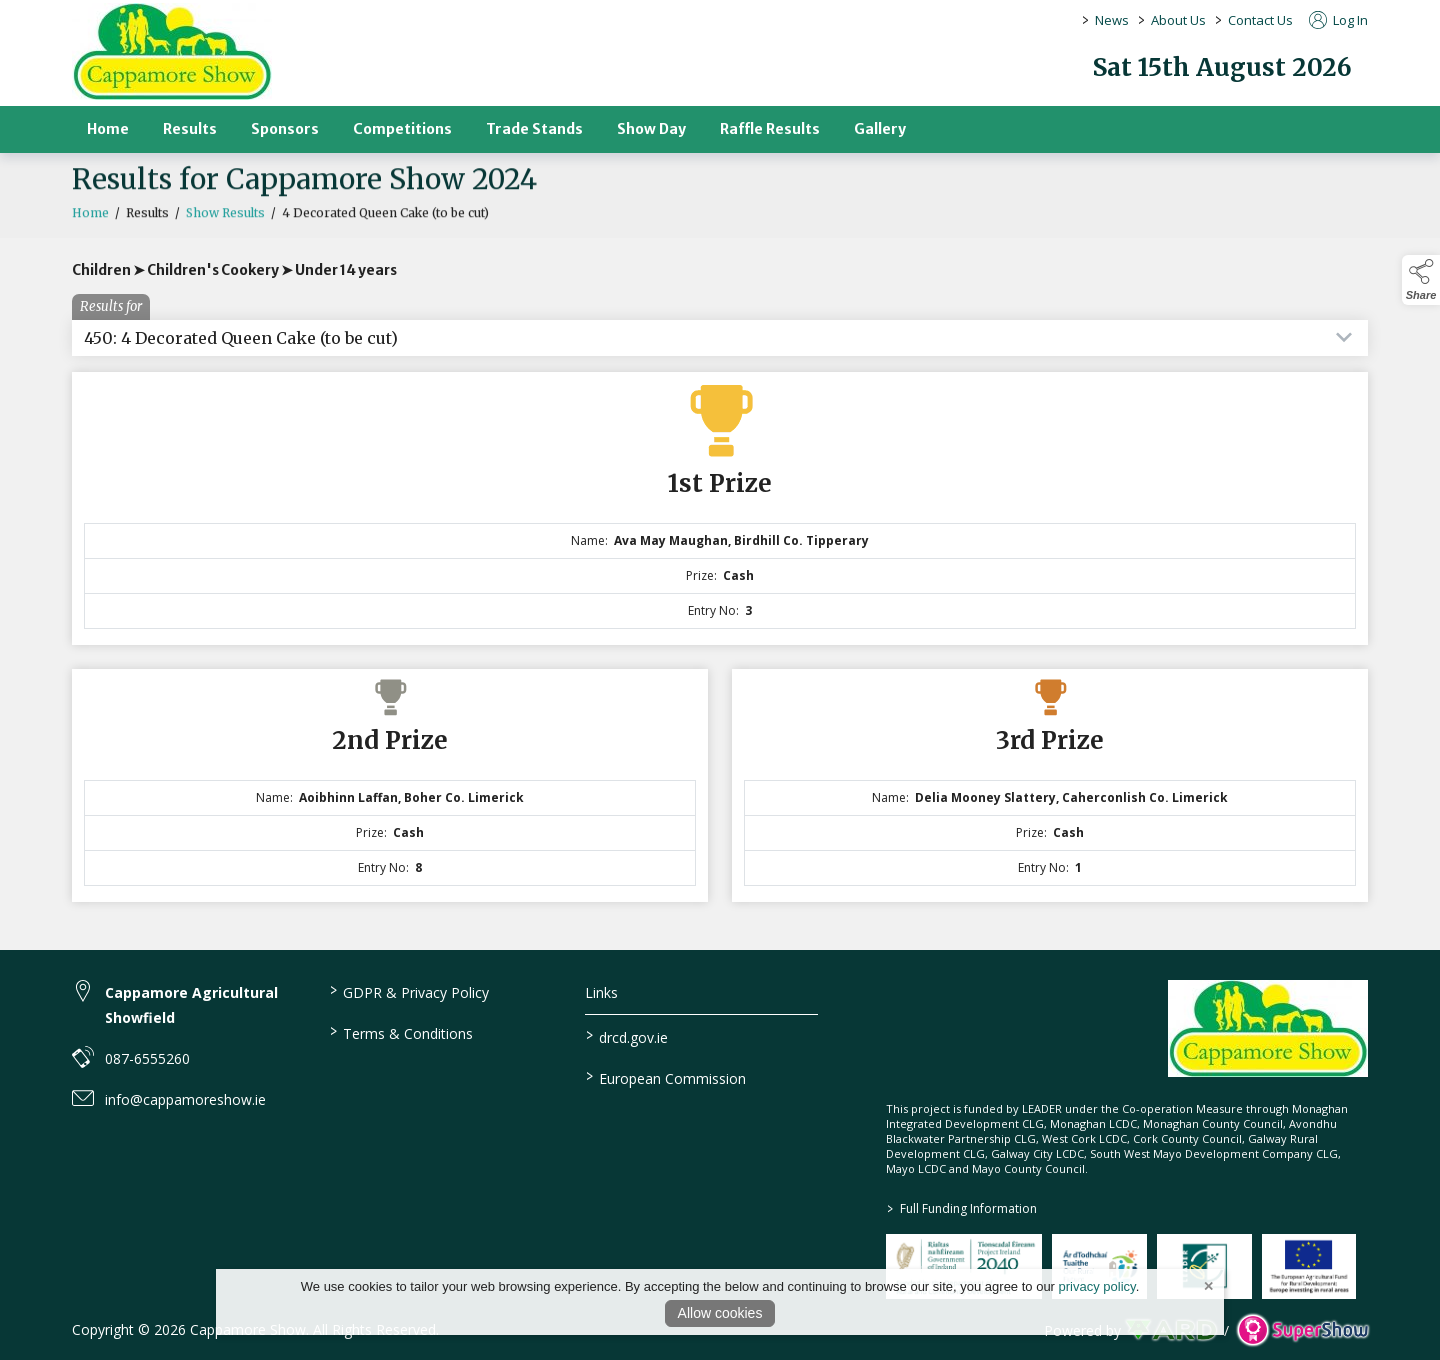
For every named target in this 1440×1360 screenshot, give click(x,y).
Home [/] (108, 129)
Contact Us (1260, 20)
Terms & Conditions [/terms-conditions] (400, 1032)
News (1112, 20)
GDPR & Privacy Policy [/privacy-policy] (408, 991)
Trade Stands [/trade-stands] (534, 129)
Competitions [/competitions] (402, 129)
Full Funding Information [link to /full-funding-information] (962, 1208)
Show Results (225, 222)
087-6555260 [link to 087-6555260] (147, 1058)
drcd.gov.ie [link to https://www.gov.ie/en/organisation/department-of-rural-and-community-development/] (627, 1036)
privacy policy (1097, 1286)
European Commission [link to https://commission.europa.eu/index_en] (666, 1077)
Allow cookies (720, 1313)
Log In (1338, 20)
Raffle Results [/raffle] (770, 129)
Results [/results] (190, 129)
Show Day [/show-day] (651, 129)
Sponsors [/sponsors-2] (285, 129)
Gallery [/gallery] (880, 129)
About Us (1178, 20)
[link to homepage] (172, 51)
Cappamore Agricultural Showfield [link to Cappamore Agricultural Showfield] (191, 1005)
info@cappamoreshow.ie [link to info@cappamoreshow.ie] (185, 1099)
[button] (1421, 280)
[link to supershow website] (1302, 1330)
